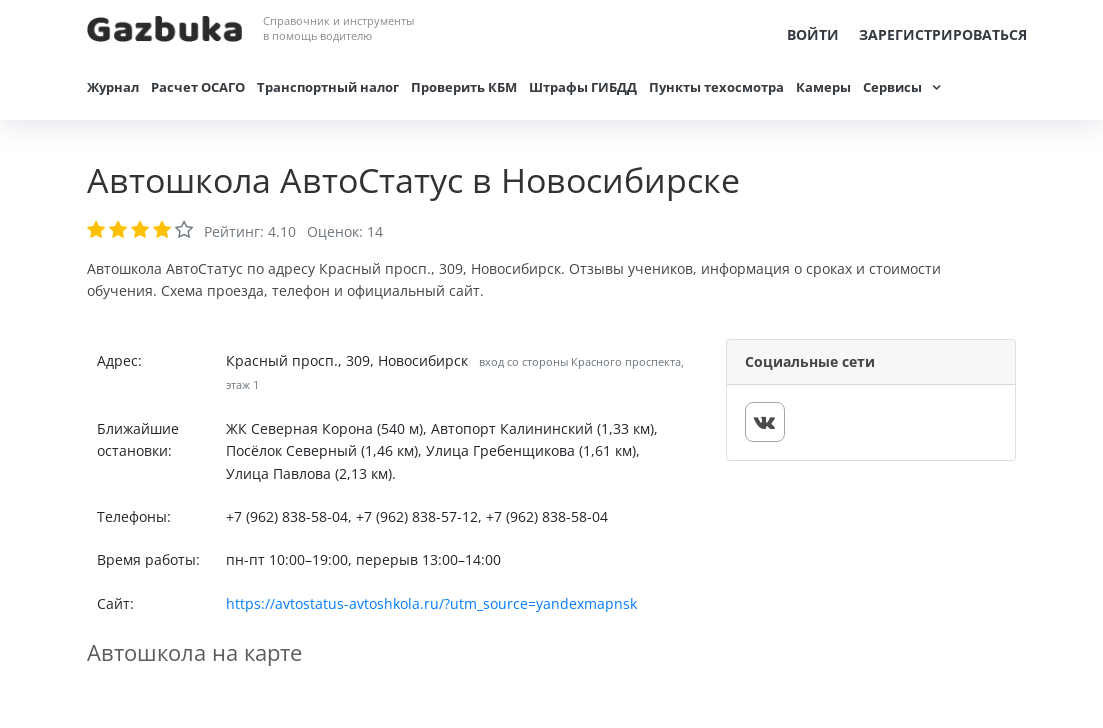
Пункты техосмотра (716, 87)
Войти (813, 34)
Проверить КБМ (464, 87)
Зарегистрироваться (943, 34)
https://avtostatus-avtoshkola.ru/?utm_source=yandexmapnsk (431, 603)
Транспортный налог (328, 87)
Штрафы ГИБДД (583, 87)
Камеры (823, 87)
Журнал (113, 87)
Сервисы (892, 87)
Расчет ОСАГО (198, 87)
